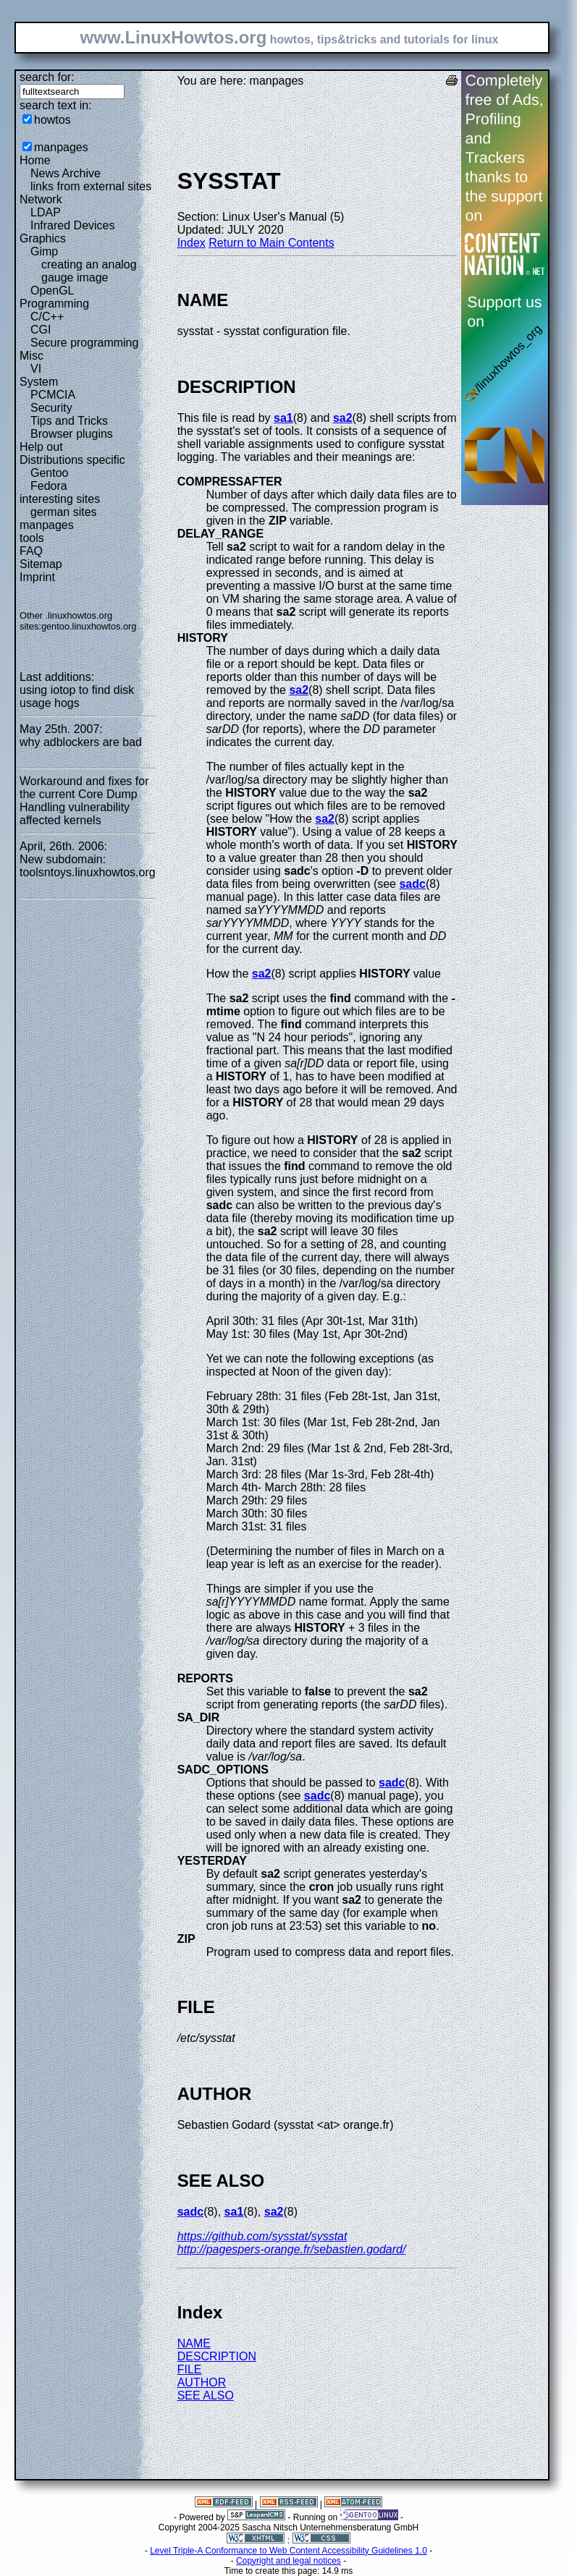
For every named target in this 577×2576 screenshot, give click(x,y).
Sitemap (41, 564)
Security (51, 408)
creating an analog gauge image (89, 271)
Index (191, 243)
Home (35, 160)
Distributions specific (72, 460)
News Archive (65, 173)
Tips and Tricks (69, 421)
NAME (194, 2343)
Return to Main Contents (271, 243)
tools (32, 538)
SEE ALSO (205, 2395)
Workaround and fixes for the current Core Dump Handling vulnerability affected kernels (84, 800)
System (39, 382)
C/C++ (47, 316)
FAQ (31, 551)
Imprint (37, 577)
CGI (40, 329)
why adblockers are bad (81, 742)
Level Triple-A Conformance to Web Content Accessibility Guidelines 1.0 (288, 2551)
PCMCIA (52, 395)
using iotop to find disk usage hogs (77, 696)
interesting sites (60, 499)
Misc (31, 355)
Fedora (48, 486)
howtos (52, 120)
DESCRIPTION (216, 2356)
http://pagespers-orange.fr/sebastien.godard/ (291, 2249)
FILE (189, 2369)
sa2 (343, 418)
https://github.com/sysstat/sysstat (262, 2236)
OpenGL (52, 290)
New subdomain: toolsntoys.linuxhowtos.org (88, 865)
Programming (54, 303)
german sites (63, 512)
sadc (412, 884)
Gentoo (49, 473)
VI (35, 369)
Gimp (44, 251)
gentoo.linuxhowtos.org (89, 626)
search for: (47, 77)
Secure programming (84, 342)
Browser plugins (71, 434)
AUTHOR (202, 2382)
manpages (61, 147)
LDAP (45, 212)
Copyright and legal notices (288, 2561)
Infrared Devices (72, 225)
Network (41, 199)
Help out (41, 447)
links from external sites (90, 186)
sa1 (283, 418)
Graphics (43, 238)
